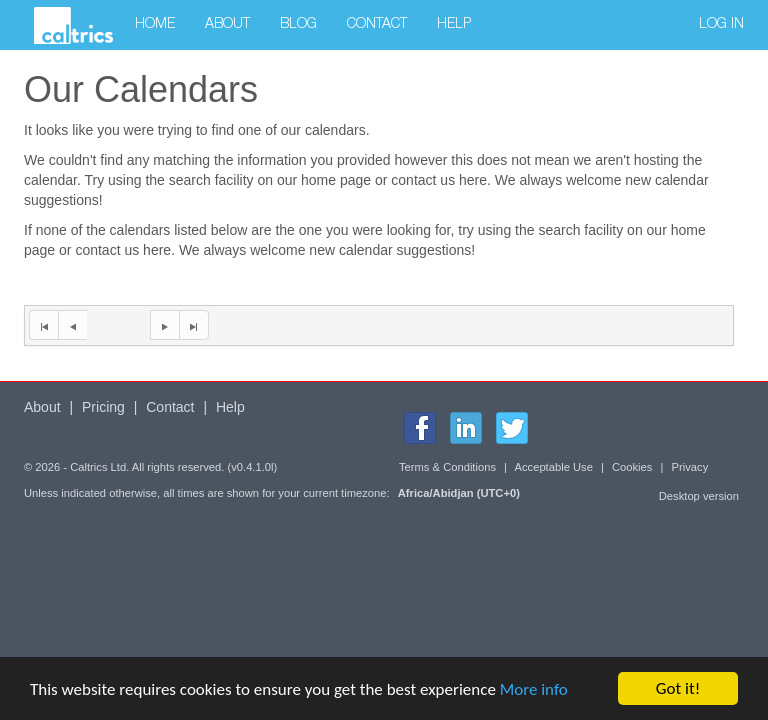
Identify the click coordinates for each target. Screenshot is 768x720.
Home (155, 25)
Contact (377, 25)
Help (454, 25)
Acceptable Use (554, 467)
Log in (721, 25)
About (227, 25)
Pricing (103, 407)
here (473, 180)
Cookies (632, 467)
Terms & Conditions (447, 467)
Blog (298, 25)
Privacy (690, 467)
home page (336, 180)
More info (534, 689)
